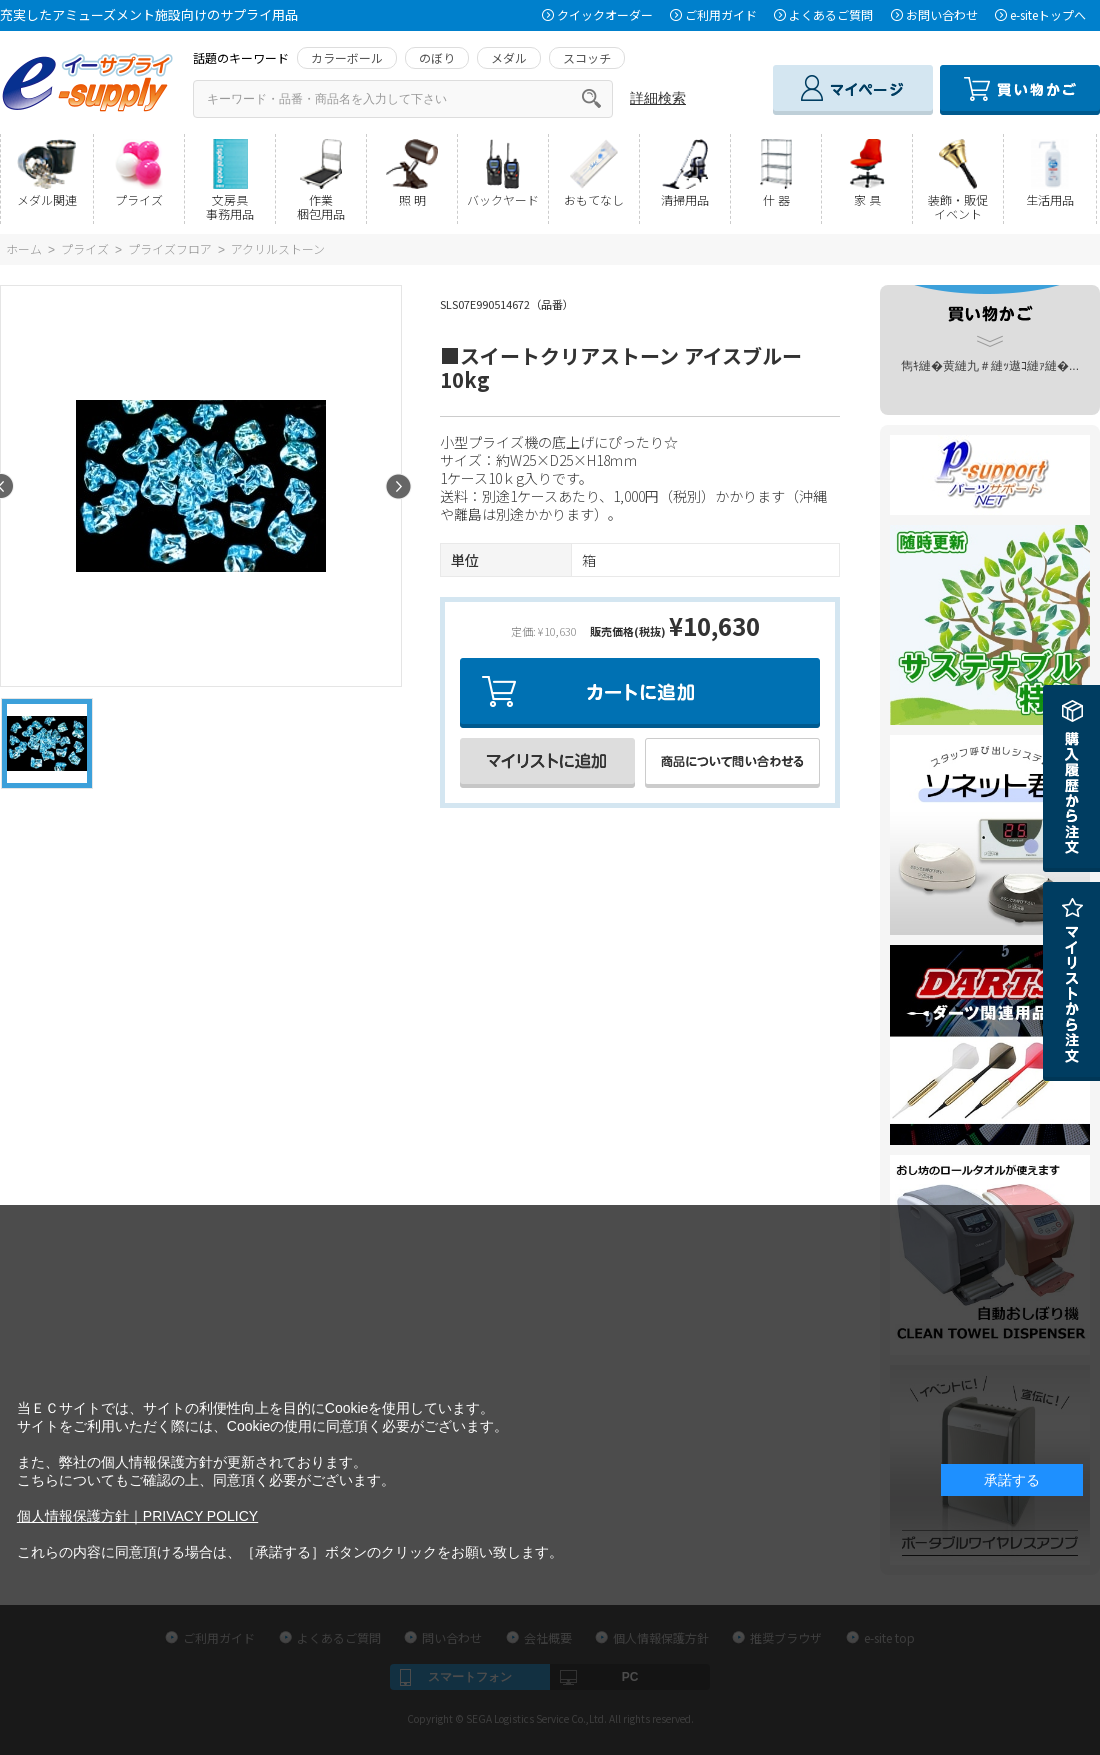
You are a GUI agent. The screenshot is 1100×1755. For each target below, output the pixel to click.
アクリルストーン (278, 248)
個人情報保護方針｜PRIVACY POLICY (137, 1516)
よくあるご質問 (831, 14)
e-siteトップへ (1048, 14)
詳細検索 (658, 98)
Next (398, 486)
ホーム (24, 248)
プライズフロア (170, 248)
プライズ (85, 248)
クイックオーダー (605, 14)
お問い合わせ (942, 14)
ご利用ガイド (721, 14)
